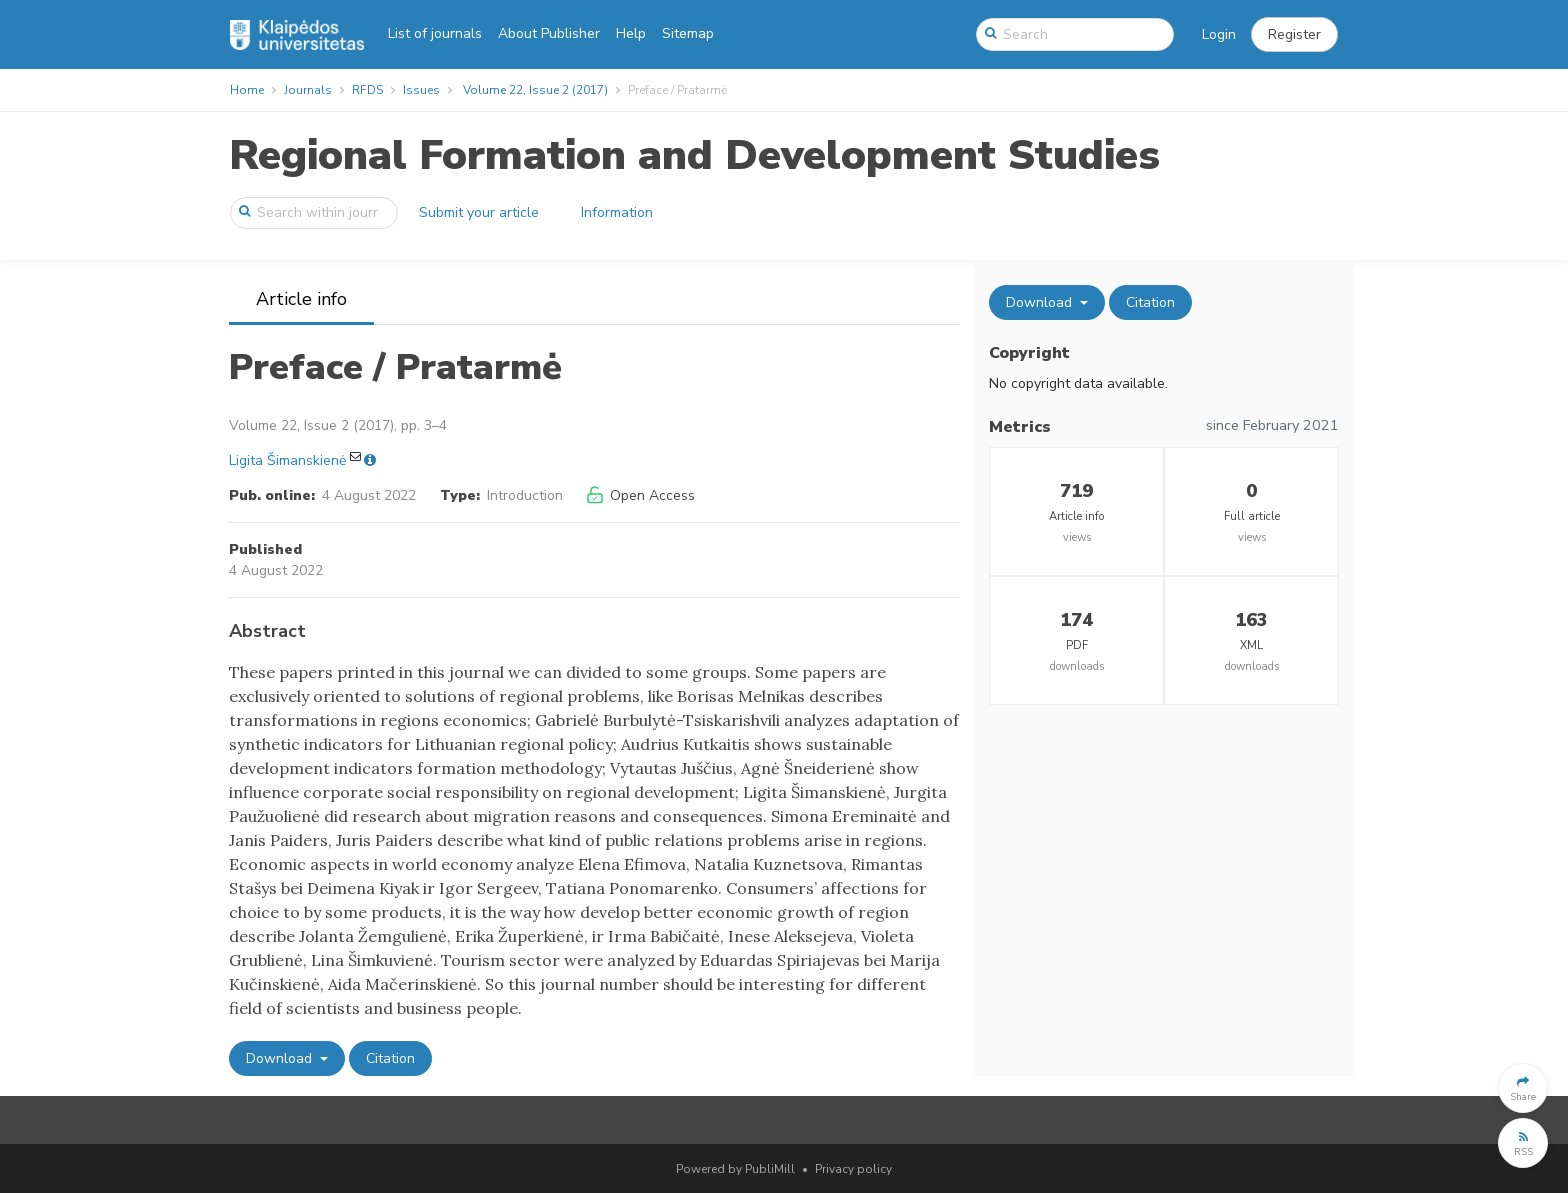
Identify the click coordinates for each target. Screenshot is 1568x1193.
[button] (1294, 35)
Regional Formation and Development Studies (694, 155)
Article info (301, 299)
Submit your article (479, 212)
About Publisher (549, 33)
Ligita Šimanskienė (287, 460)
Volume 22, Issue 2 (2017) (535, 90)
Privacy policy (853, 1169)
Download (281, 1058)
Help (631, 33)
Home (247, 90)
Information (617, 212)
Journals (308, 90)
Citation (390, 1058)
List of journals (435, 33)
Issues (421, 90)
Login (1219, 34)
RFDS (367, 90)
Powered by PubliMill (735, 1169)
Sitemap (688, 33)
